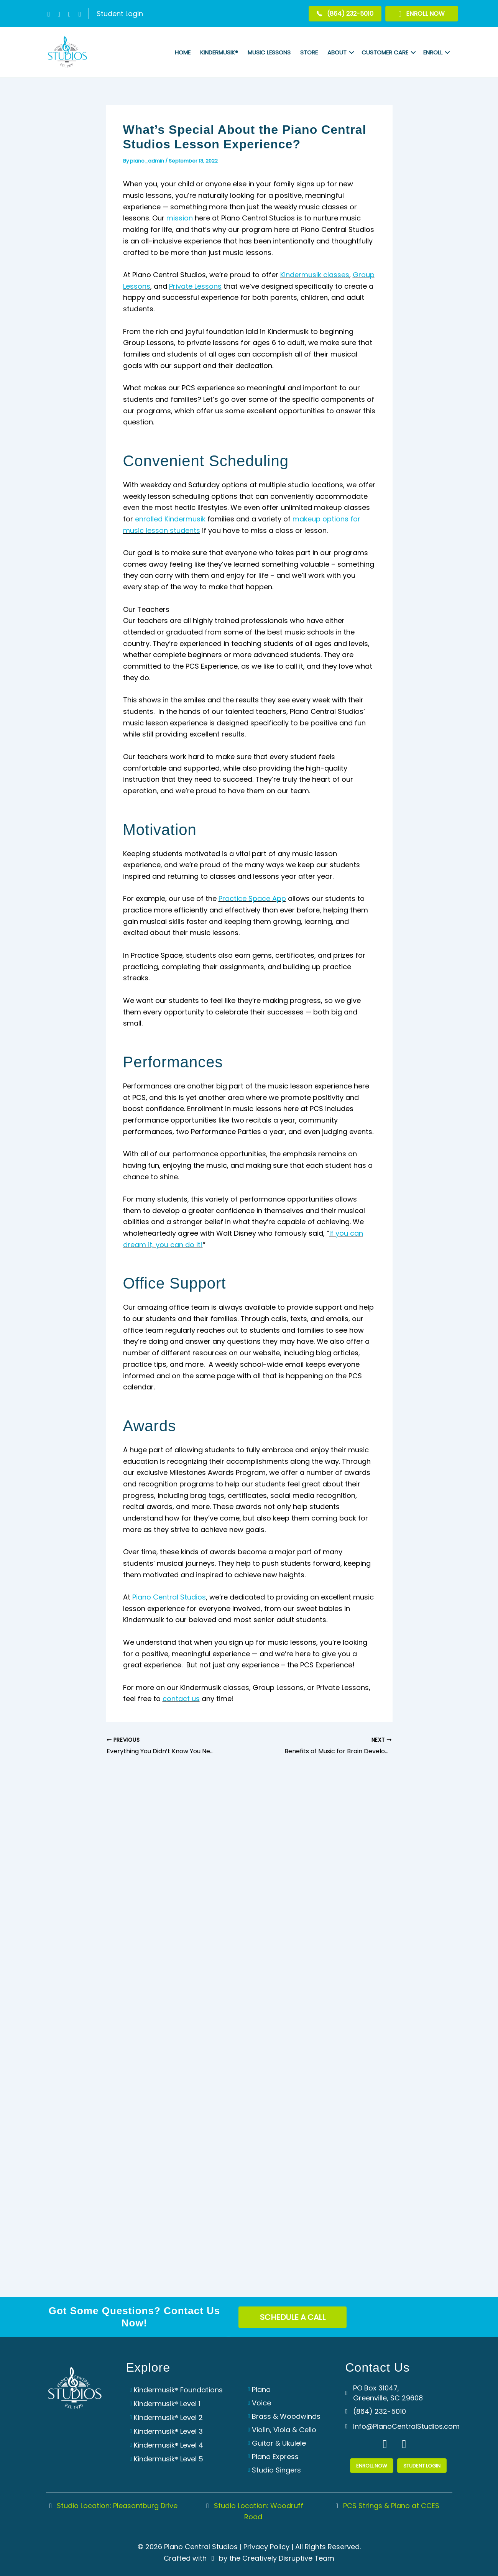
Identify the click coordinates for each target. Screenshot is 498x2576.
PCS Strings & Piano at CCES (386, 2505)
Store (309, 52)
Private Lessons (195, 286)
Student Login (120, 13)
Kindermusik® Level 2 (168, 2417)
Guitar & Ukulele (279, 2443)
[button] (49, 14)
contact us (181, 1698)
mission (179, 218)
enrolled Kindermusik (170, 519)
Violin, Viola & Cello (284, 2430)
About (337, 52)
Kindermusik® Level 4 (168, 2445)
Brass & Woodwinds (286, 2416)
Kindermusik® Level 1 (167, 2403)
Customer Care (385, 52)
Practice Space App (252, 898)
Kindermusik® (219, 52)
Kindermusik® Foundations (178, 2390)
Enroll (432, 52)
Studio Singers (276, 2470)
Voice (261, 2403)
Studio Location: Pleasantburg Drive (112, 2505)
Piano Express (275, 2456)
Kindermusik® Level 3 (168, 2431)
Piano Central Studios (169, 1597)
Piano (261, 2389)
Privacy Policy (266, 2546)
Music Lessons (269, 52)
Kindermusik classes (314, 274)
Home (183, 52)
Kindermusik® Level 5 (168, 2459)
